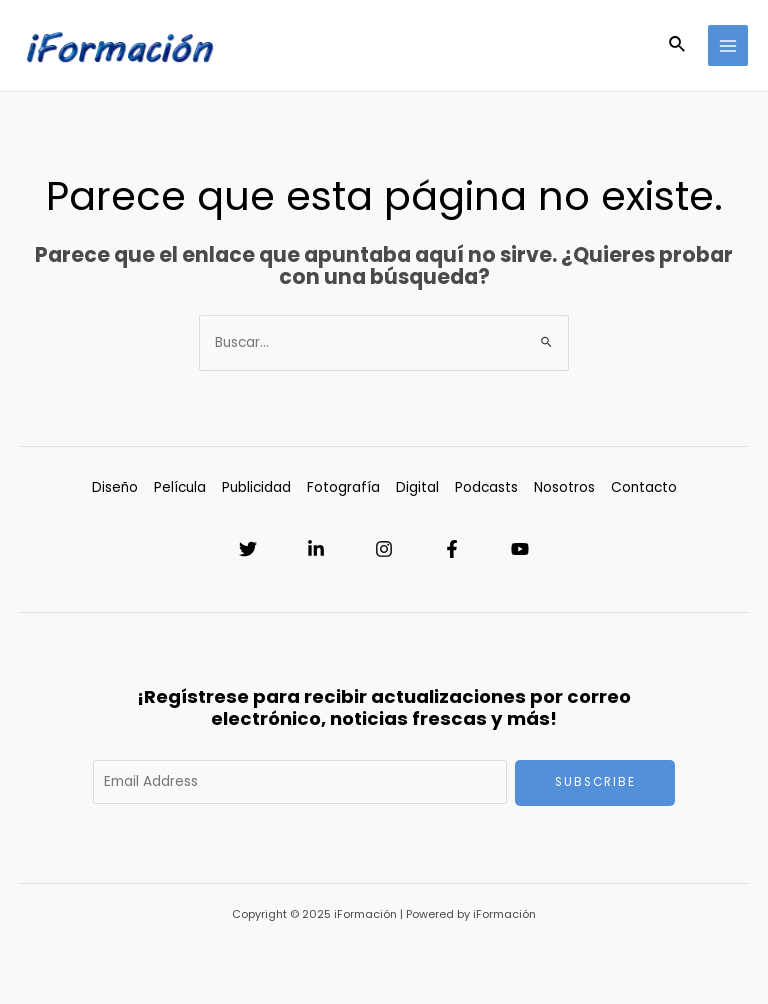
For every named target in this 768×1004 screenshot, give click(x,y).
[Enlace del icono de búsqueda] (678, 46)
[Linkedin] (316, 549)
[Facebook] (452, 549)
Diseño (115, 487)
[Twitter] (248, 549)
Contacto (644, 487)
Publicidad (256, 487)
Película (180, 487)
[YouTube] (520, 549)
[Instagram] (384, 549)
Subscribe (595, 782)
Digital (417, 487)
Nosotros (564, 487)
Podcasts (486, 487)
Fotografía (343, 487)
